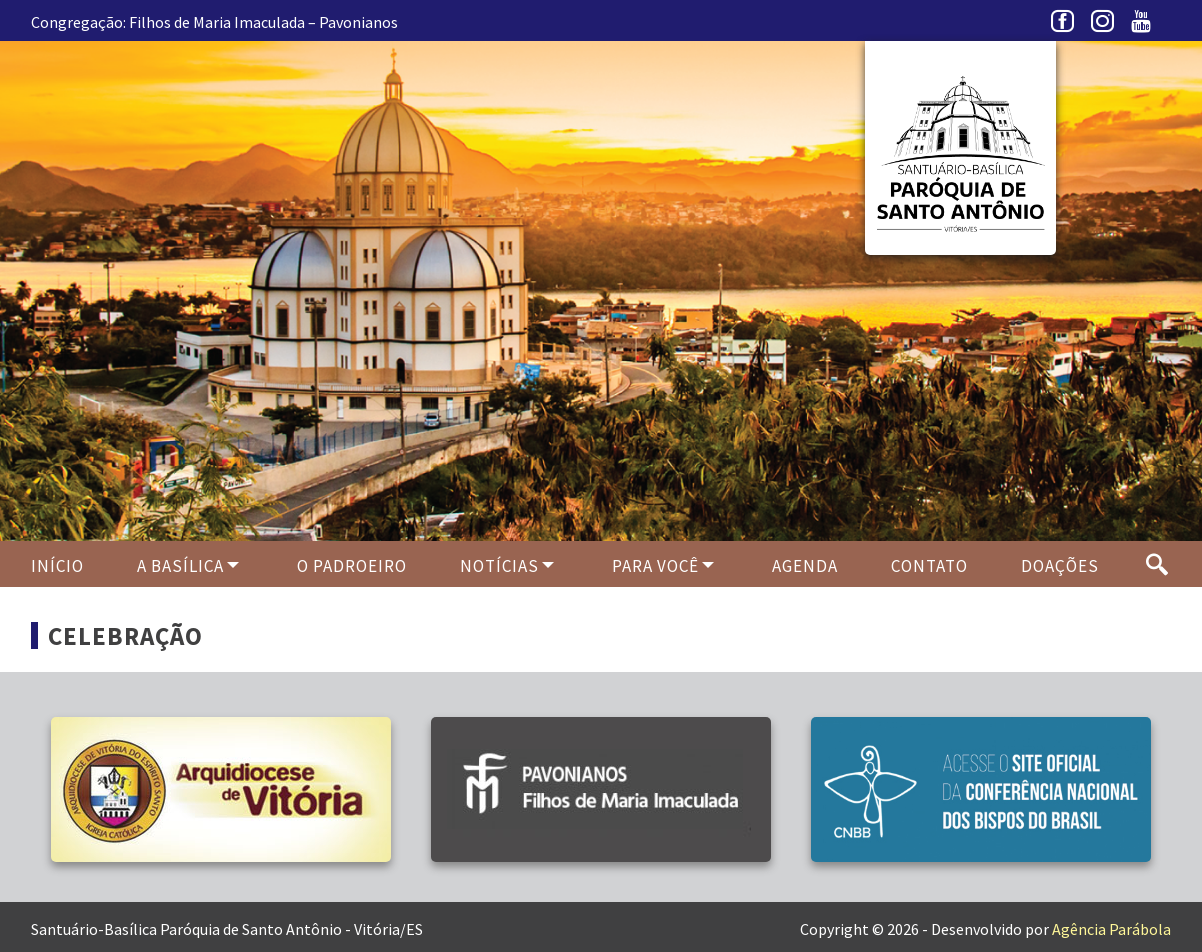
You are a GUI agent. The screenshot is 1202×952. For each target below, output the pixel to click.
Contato (929, 566)
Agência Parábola (1111, 929)
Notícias (499, 566)
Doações (1060, 566)
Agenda (805, 566)
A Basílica (180, 566)
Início (57, 566)
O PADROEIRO (352, 566)
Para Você (655, 566)
